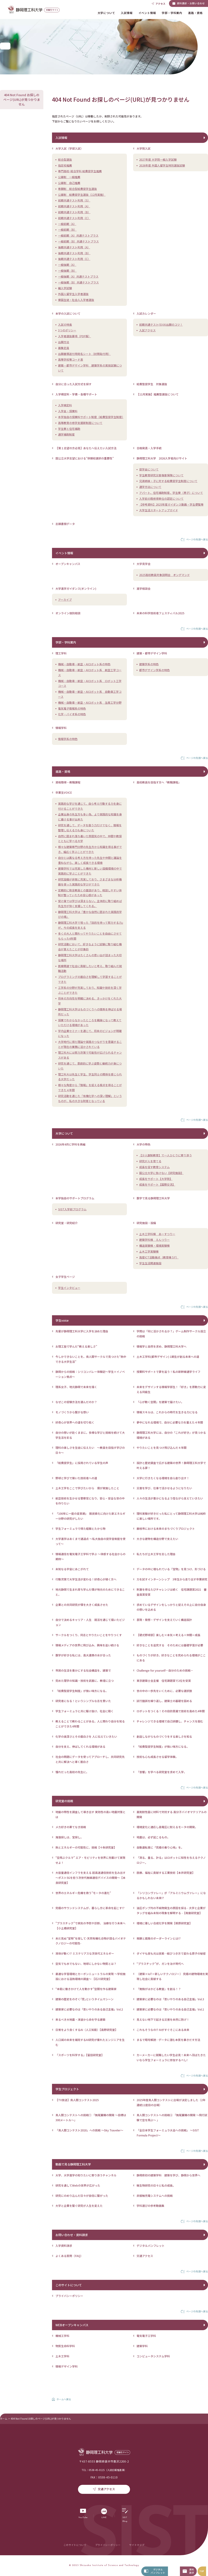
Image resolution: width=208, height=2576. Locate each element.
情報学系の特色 (67, 739)
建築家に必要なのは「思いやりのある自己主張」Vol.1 (170, 2009)
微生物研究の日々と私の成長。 (156, 2185)
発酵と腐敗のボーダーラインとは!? (159, 1938)
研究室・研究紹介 (66, 1223)
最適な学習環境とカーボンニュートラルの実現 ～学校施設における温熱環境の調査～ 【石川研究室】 (90, 1976)
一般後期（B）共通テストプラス (78, 282)
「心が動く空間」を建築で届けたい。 (160, 1402)
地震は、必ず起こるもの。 (153, 1837)
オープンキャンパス (67, 564)
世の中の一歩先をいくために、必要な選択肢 (164, 1691)
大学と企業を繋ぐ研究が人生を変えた (79, 2206)
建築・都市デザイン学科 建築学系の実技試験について (90, 367)
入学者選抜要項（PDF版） (74, 336)
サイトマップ (136, 2545)
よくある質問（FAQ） (69, 2256)
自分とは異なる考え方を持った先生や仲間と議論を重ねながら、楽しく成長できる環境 (90, 860)
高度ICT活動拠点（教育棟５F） (159, 1257)
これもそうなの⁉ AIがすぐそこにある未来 (163, 2030)
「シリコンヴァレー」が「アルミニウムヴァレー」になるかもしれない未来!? (171, 1895)
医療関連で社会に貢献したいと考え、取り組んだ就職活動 (90, 968)
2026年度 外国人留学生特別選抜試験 (162, 165)
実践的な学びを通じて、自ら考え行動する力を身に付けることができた (90, 806)
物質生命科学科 (65, 2346)
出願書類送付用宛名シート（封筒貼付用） (84, 354)
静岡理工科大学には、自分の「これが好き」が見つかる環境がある (171, 1435)
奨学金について (149, 469)
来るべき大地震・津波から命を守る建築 (80, 2019)
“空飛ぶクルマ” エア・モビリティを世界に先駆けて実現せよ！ (90, 1860)
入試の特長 (65, 324)
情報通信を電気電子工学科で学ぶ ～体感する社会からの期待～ (90, 1556)
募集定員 (63, 348)
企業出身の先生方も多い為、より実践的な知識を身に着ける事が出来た (90, 816)
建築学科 (142, 2346)
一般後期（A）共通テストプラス (78, 276)
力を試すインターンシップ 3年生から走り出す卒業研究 (172, 1579)
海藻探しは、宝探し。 (69, 1837)
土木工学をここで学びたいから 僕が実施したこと (87, 1488)
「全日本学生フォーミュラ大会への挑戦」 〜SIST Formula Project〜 (168, 2132)
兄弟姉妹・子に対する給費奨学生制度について (168, 481)
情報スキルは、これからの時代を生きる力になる (167, 1412)
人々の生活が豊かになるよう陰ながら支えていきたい (170, 1498)
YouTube (83, 2518)
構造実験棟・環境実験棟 (154, 1245)
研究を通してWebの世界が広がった (77, 2185)
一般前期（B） (67, 229)
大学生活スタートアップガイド (158, 510)
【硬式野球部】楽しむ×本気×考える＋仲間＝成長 (168, 1635)
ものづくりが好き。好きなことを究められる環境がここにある (171, 1657)
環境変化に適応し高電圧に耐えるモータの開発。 (167, 1827)
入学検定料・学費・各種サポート (76, 394)
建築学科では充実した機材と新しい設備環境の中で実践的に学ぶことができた (90, 871)
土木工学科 (62, 2356)
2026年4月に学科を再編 (70, 1144)
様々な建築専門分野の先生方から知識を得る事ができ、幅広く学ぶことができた (90, 849)
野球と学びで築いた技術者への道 (76, 1478)
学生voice (62, 1320)
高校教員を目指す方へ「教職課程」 (159, 782)
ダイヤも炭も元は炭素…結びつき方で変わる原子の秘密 (171, 1953)
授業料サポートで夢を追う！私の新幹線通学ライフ (168, 1372)
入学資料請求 (63, 2246)
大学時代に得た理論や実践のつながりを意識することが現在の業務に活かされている (90, 1044)
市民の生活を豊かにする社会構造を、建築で (83, 1670)
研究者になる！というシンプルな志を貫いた (83, 1701)
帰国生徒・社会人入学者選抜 (76, 300)
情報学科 (61, 728)
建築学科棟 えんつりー (154, 1240)
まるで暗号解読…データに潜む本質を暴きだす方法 (168, 2040)
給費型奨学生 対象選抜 (152, 384)
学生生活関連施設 (150, 1263)
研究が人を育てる (150, 1161)
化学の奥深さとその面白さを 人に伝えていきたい (86, 1736)
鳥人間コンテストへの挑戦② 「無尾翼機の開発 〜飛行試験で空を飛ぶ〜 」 (172, 2117)
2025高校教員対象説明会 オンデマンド (164, 575)
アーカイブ (65, 600)
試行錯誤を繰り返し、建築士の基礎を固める (164, 1701)
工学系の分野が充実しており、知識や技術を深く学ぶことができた (90, 990)
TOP (203, 2570)
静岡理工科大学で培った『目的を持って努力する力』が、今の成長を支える (90, 925)
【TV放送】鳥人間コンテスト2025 (77, 2100)
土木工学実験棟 (149, 1251)
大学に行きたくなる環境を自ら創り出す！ (163, 1478)
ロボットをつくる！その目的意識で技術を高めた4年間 (171, 1711)
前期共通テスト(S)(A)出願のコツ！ (161, 324)
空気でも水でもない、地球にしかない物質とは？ (85, 1964)
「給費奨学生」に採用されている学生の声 (81, 1463)
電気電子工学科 (146, 2336)
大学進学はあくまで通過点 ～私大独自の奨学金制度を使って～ (90, 1541)
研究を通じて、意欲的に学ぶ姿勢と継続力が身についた (90, 1065)
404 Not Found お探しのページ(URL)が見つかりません (21, 99)
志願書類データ (65, 524)
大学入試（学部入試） (69, 148)
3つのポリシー (67, 330)
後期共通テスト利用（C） (74, 259)
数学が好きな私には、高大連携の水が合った (83, 1655)
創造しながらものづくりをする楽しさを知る (164, 1736)
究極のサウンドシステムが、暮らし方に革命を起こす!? (89, 1908)
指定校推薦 (65, 165)
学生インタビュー (69, 1288)
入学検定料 (65, 405)
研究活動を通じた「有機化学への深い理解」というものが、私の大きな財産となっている (90, 1098)
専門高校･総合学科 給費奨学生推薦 (80, 171)
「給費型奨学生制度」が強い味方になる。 (81, 1691)
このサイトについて (68, 2285)
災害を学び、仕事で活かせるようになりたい (164, 1488)
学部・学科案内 (172, 13)
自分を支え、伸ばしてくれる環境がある (80, 1746)
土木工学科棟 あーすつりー (157, 1234)
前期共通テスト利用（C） (74, 218)
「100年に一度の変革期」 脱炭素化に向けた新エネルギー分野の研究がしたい (90, 1516)
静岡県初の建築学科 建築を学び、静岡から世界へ (168, 2175)
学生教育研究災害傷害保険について (161, 475)
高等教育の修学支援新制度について (80, 423)
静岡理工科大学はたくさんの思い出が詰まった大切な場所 (90, 957)
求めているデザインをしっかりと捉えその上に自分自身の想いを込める (171, 1607)
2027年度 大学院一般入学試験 (158, 159)
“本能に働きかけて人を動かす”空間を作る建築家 (85, 1989)
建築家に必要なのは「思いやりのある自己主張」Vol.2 (89, 2009)
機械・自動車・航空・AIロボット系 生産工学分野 (90, 702)
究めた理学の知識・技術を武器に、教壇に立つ (84, 1681)
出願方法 (63, 342)
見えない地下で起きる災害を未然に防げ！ (163, 2019)
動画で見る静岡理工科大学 (73, 2164)
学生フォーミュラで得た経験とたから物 (80, 1528)
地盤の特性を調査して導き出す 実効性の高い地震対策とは (90, 1814)
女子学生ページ (65, 1277)
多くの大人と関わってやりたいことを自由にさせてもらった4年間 (90, 936)
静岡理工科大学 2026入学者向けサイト (162, 458)
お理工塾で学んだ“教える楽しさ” (76, 1346)
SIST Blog (125, 2520)
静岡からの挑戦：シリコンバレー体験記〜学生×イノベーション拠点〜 (90, 1374)
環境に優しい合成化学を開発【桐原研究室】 (164, 1923)
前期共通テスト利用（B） (74, 212)
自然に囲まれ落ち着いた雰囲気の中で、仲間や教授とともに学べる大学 (90, 838)
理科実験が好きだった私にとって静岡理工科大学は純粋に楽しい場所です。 (171, 1516)
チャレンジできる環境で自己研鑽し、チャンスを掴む (170, 1721)
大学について (106, 13)
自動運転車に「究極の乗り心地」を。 (160, 1847)
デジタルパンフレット (150, 2246)
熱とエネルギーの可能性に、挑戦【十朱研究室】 (85, 1847)
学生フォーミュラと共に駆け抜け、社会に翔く (84, 1711)
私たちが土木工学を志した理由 (156, 1554)
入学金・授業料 (67, 411)
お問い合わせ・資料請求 (71, 2235)
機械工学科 (62, 2336)
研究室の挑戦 (64, 1801)
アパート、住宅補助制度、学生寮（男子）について (171, 493)
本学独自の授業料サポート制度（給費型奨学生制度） (90, 417)
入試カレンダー (146, 313)
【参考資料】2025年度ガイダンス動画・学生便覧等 (171, 504)
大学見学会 (143, 564)
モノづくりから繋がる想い (72, 1412)
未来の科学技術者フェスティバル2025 (160, 613)
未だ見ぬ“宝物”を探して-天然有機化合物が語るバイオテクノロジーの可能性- (90, 1940)
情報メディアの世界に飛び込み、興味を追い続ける (87, 1645)
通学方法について (150, 487)
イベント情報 (147, 13)
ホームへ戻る (64, 2399)
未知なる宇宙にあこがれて (72, 1569)
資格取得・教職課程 (67, 782)
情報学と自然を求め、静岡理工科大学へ (162, 1346)
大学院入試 (143, 148)
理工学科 (61, 653)
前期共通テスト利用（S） (74, 200)
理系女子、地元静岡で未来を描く (76, 1387)
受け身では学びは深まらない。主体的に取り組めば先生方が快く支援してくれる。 (90, 903)
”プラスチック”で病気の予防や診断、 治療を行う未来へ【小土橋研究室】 (90, 1925)
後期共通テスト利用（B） (74, 253)
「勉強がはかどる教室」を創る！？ (159, 1989)
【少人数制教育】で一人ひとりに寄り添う (165, 1155)
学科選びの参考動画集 (150, 2206)
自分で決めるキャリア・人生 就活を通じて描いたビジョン (90, 1622)
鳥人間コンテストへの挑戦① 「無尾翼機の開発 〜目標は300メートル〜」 (90, 2117)
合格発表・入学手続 (149, 448)
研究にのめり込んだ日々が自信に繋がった (81, 2196)
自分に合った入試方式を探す (73, 384)
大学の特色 (143, 1144)
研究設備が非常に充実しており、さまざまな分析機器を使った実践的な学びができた (90, 881)
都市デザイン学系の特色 (154, 670)
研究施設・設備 (146, 1223)
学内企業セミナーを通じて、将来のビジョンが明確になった (90, 1033)
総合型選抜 (65, 159)
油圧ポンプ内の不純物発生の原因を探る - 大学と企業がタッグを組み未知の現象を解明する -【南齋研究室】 (171, 1910)
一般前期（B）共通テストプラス (78, 241)
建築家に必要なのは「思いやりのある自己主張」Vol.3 (170, 1999)
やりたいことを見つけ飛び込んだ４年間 (162, 1448)
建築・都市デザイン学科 (152, 653)
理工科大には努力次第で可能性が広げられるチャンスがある (90, 1055)
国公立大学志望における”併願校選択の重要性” (84, 458)
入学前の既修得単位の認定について (161, 498)
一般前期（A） (67, 224)
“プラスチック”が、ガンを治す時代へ (160, 1964)
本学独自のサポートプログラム (74, 1198)
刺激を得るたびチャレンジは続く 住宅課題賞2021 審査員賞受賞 (172, 1592)
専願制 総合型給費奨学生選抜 (77, 189)
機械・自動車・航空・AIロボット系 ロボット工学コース (90, 683)
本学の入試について (67, 313)
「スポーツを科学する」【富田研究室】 (79, 2055)
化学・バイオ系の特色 (72, 714)
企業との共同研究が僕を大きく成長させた (81, 1605)
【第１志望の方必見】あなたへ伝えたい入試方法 (85, 448)
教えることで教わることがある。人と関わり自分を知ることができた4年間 (90, 1723)
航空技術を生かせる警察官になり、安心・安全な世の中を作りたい (90, 1500)
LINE (104, 2518)
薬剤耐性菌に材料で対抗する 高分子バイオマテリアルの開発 (172, 1814)
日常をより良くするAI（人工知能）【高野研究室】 (86, 2030)
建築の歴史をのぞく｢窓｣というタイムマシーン (84, 1999)
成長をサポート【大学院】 (155, 1179)
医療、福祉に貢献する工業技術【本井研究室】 (166, 1873)
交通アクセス (145, 2256)
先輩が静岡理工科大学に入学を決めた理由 (81, 1331)
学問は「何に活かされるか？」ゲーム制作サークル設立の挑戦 (171, 1333)
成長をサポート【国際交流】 (157, 1184)
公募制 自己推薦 (69, 183)
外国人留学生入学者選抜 (73, 294)
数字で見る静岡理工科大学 (153, 1198)
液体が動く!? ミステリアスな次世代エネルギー (84, 1953)
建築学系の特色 (149, 664)
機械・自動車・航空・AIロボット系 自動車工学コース (90, 694)
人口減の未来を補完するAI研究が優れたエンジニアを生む (90, 2042)
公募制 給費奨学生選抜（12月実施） (82, 195)
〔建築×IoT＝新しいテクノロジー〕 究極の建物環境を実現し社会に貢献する (172, 1976)
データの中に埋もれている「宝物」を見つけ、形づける (171, 1569)
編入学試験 (65, 288)
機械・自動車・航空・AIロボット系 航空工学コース (90, 672)
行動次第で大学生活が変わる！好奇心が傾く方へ (85, 1579)
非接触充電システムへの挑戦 (155, 2196)
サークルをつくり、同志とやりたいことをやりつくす (88, 1635)
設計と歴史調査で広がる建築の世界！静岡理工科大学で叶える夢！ (171, 1465)
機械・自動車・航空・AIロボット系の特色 (84, 664)
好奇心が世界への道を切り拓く (74, 1422)
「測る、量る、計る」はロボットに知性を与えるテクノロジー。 (171, 1860)
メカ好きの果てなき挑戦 (70, 1827)
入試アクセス (147, 330)
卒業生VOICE (63, 792)
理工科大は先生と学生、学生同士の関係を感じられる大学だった (90, 1076)
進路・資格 (195, 13)
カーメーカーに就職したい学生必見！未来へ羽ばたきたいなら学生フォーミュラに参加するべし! (171, 2057)
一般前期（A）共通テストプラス (78, 235)
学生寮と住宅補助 (69, 429)
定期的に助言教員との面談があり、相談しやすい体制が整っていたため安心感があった (90, 892)
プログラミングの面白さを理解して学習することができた (90, 979)
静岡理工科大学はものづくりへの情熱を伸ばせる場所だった (90, 1011)
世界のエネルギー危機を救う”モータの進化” (83, 1893)
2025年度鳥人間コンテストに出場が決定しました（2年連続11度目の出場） (171, 2102)
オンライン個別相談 (67, 613)
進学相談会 (143, 588)
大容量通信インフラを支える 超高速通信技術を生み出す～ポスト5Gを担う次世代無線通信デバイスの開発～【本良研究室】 (90, 1878)
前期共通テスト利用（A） (74, 206)
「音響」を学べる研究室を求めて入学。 (162, 1772)
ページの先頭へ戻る (197, 539)
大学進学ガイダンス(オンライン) (75, 588)
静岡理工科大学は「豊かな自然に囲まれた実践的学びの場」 (90, 914)
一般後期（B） (67, 270)
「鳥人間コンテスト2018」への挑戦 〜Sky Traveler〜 (89, 2130)
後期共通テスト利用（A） (74, 247)
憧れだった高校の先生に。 (72, 1772)
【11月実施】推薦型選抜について (158, 394)
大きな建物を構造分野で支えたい (157, 1539)
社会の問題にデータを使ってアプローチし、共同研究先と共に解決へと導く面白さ (90, 1759)
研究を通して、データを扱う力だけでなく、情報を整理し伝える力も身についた (90, 827)
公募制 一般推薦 (69, 177)
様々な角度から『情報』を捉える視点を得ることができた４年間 (90, 1087)
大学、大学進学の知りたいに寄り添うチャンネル (85, 2175)
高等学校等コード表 (70, 359)
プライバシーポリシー (69, 2296)
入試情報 (126, 13)
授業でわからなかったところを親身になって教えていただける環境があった (90, 1022)
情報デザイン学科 (66, 2366)
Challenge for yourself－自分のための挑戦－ (165, 1670)
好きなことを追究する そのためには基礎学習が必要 (170, 1645)
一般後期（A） (67, 265)
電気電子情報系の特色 (72, 708)
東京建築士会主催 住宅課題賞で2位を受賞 (164, 1681)
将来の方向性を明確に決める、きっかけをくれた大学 (90, 1000)
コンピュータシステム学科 (153, 2356)
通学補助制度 (66, 434)
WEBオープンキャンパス (71, 2325)
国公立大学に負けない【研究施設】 (161, 1173)
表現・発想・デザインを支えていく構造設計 (164, 1620)
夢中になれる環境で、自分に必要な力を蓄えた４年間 (170, 1422)
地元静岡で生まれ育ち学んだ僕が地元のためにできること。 (90, 1592)
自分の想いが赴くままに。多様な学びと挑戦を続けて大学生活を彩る (90, 1435)
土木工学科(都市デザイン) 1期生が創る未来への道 (168, 1357)
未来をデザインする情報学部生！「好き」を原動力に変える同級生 (171, 1389)
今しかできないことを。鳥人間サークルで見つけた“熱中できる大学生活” (90, 1359)
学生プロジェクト (67, 2089)
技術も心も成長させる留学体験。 (157, 1757)
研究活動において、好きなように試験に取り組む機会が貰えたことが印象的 (90, 946)
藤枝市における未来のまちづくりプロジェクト (166, 1528)
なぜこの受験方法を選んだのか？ (76, 1402)
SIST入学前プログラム (72, 1209)
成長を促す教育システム (154, 1167)
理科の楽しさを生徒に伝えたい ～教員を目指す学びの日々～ (90, 1450)
